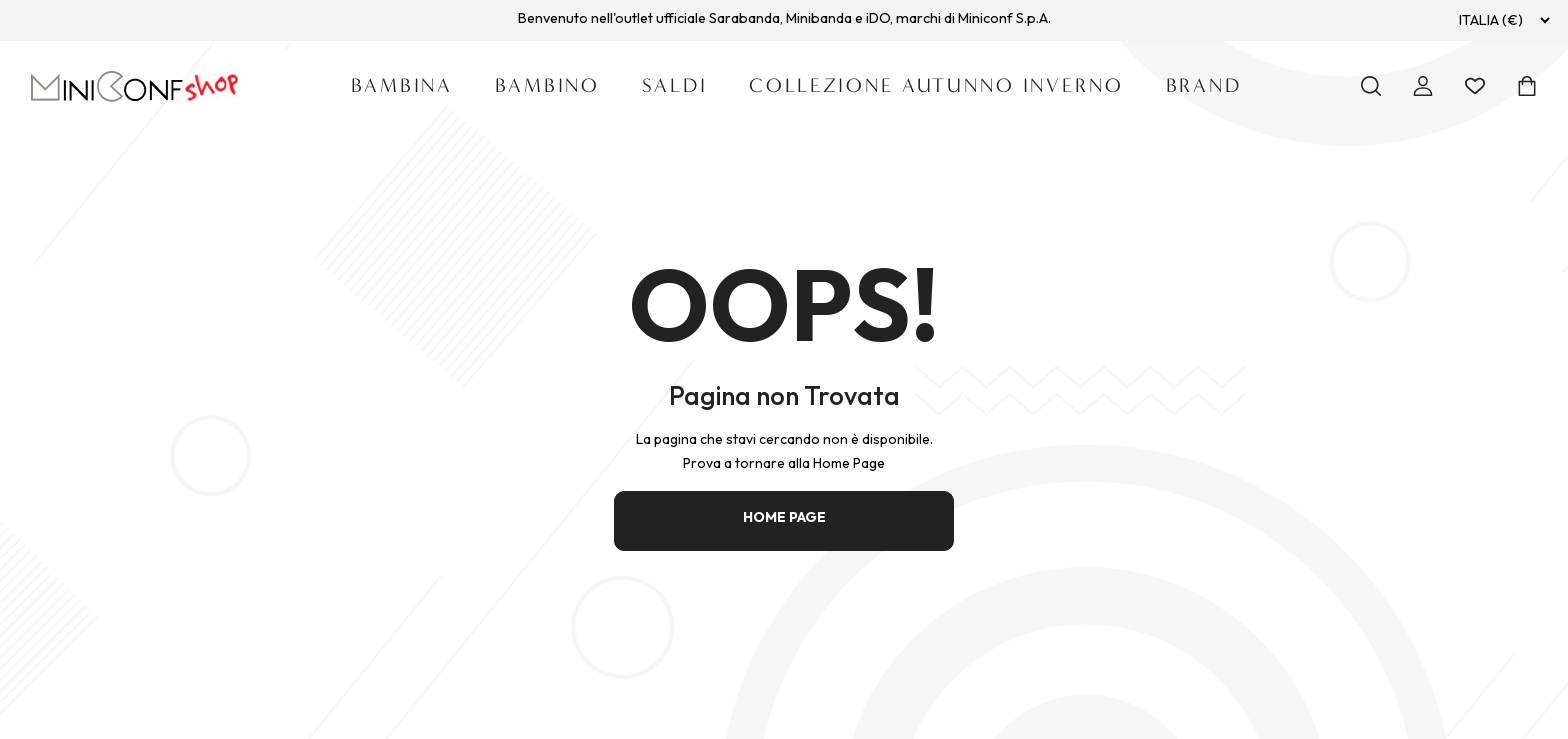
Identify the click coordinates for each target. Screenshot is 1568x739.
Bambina (402, 85)
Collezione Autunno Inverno (936, 85)
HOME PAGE (784, 517)
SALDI (674, 85)
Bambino (547, 85)
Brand (1204, 85)
